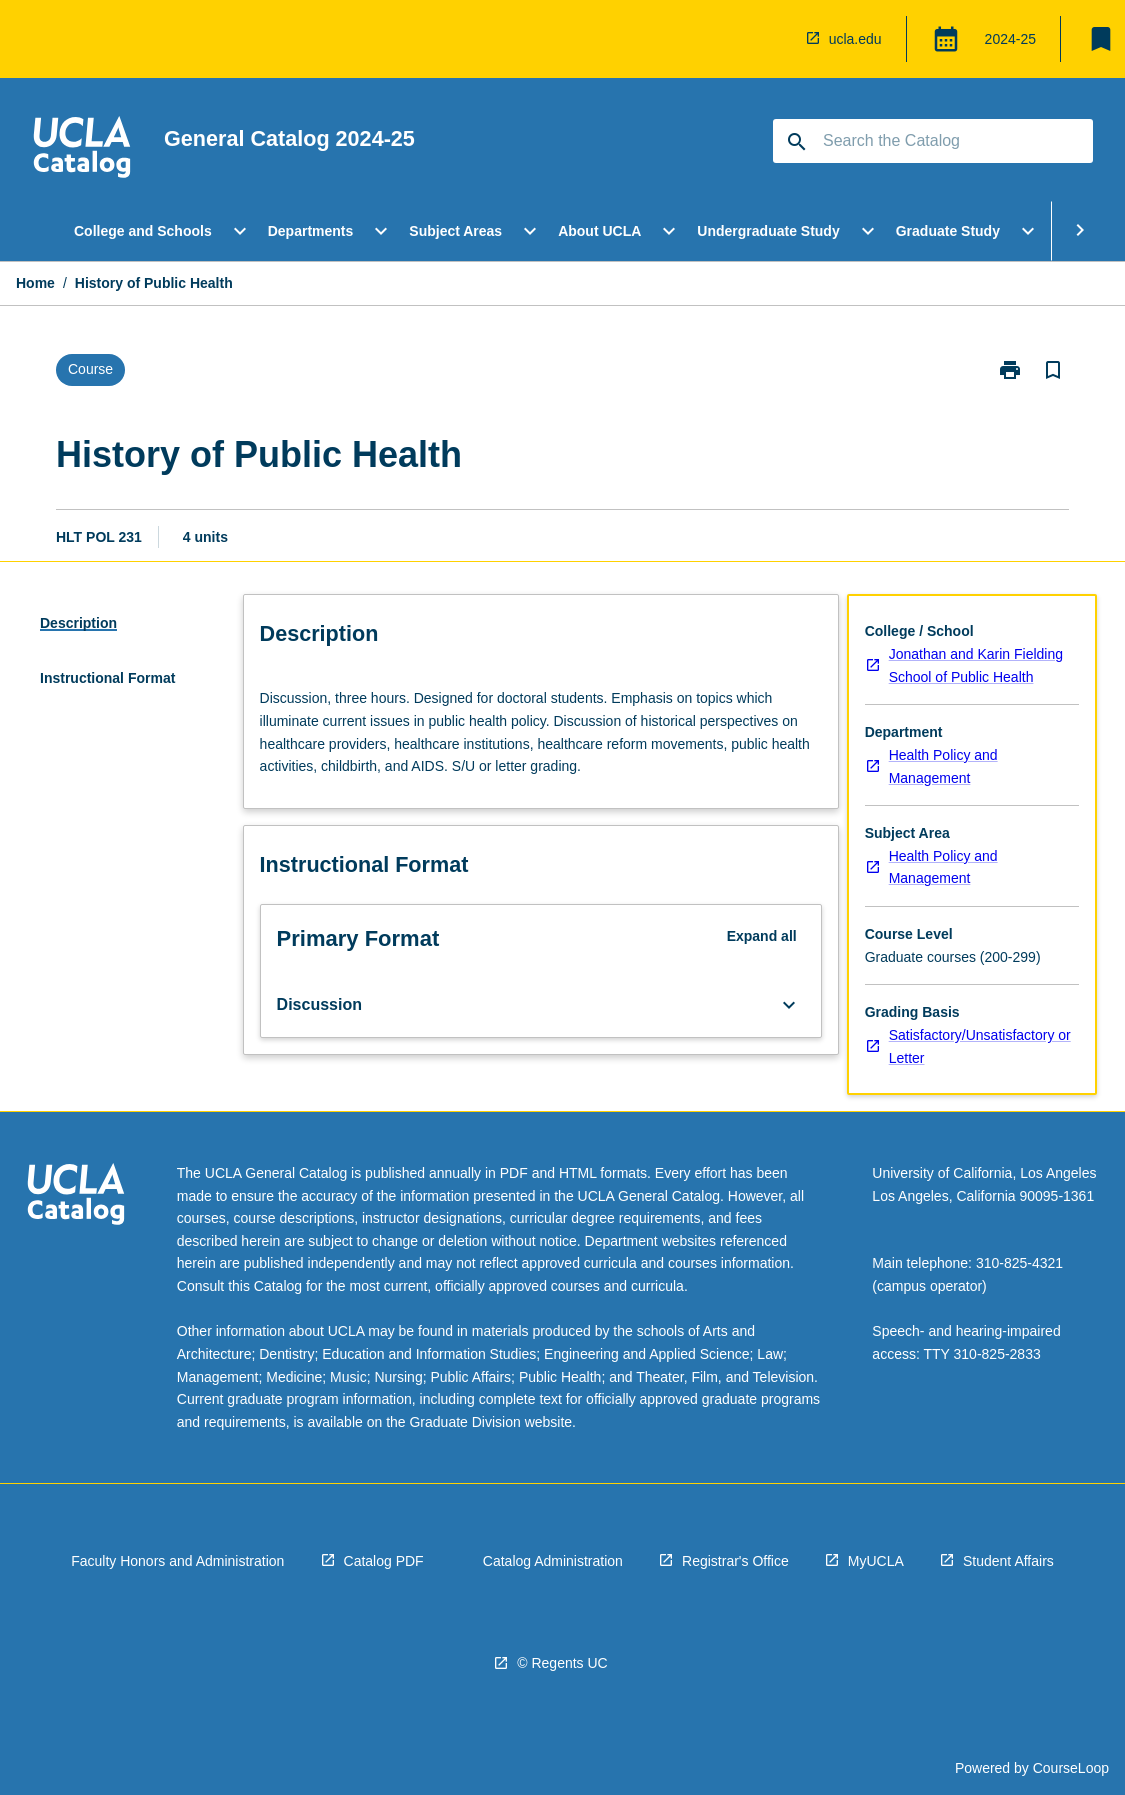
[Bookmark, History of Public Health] (1053, 370)
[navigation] (82, 150)
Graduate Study (948, 231)
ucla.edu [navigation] (855, 39)
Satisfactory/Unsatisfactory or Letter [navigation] (980, 1046)
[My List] (1101, 39)
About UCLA (599, 231)
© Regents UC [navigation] (562, 1663)
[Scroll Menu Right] (1080, 231)
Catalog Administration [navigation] (553, 1561)
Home (35, 283)
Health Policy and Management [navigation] (943, 766)
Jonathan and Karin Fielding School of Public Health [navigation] (976, 665)
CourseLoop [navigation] (1071, 1768)
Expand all (762, 936)
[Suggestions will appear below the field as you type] (934, 141)
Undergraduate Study (768, 231)
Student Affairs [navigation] (1008, 1561)
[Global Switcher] (946, 39)
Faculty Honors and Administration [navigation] (177, 1561)
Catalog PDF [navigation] (384, 1561)
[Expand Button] (789, 1005)
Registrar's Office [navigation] (735, 1561)
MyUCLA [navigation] (876, 1561)
